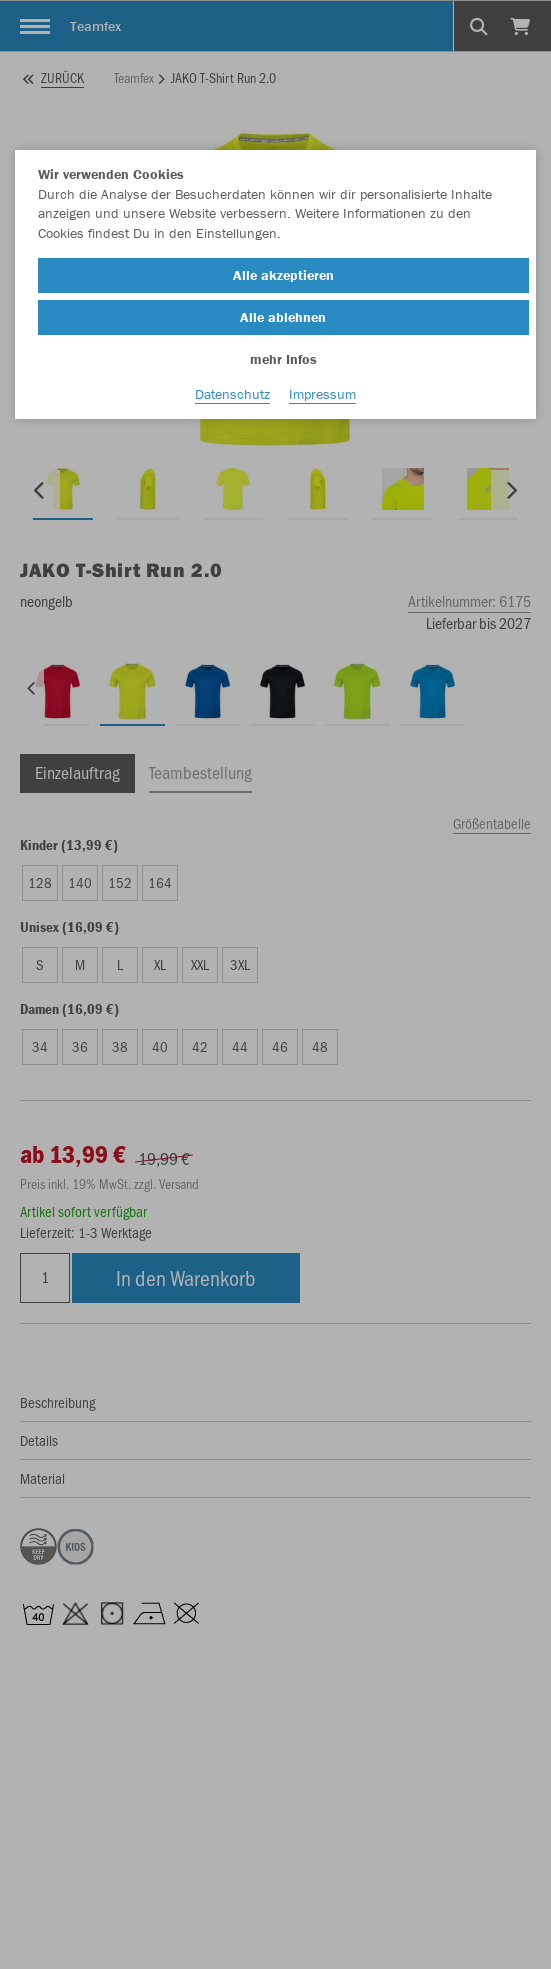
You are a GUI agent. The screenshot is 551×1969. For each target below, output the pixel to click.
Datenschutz (232, 394)
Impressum (322, 394)
